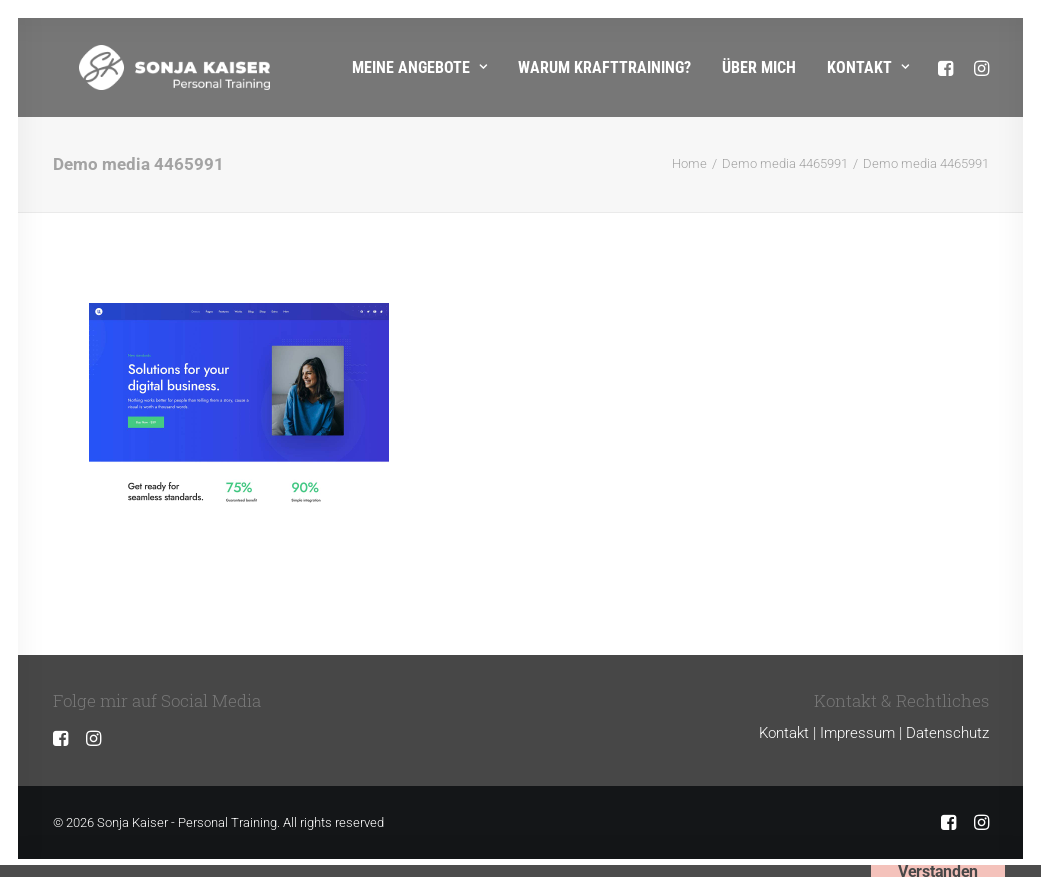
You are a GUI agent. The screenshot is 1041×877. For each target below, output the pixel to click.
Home (689, 163)
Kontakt (868, 67)
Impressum (857, 733)
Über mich (759, 67)
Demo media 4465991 (785, 163)
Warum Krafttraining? (604, 67)
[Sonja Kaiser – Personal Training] (148, 67)
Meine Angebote (419, 67)
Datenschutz (947, 733)
